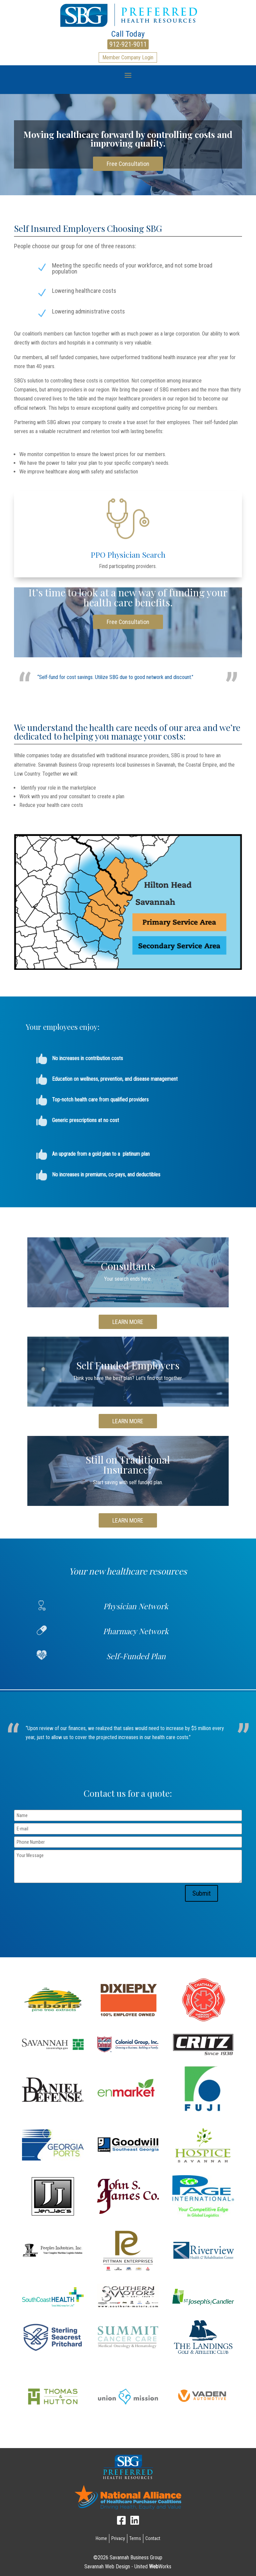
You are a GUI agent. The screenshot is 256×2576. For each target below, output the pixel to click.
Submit (201, 1893)
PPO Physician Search (128, 554)
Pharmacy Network (136, 1631)
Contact (152, 2538)
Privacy (118, 2538)
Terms (135, 2538)
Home (101, 2538)
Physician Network (135, 1606)
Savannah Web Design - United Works (127, 2566)
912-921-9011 (128, 44)
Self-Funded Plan (136, 1656)
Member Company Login (127, 57)
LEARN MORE (127, 1321)
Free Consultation (128, 163)
